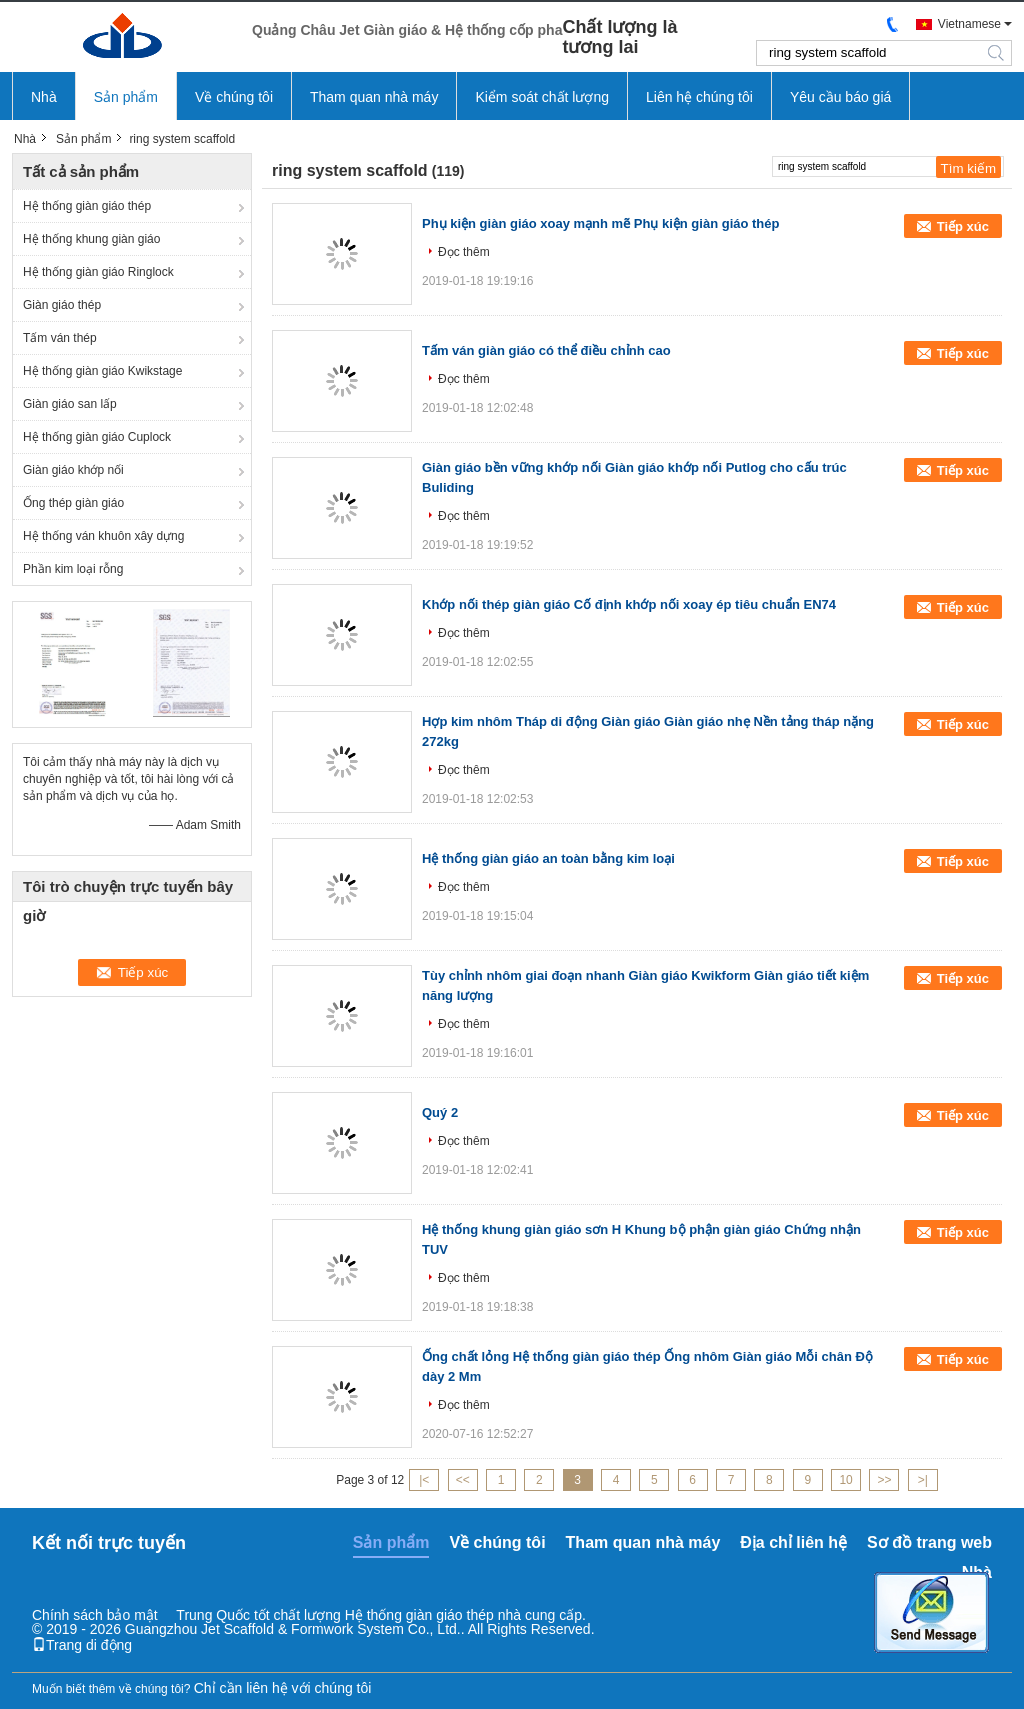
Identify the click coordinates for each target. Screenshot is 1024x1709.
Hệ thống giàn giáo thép (87, 206)
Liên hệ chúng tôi (699, 97)
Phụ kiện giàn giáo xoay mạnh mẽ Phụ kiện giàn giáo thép (601, 223)
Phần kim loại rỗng (73, 569)
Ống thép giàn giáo (73, 503)
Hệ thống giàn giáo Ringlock (98, 272)
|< (424, 1480)
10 (845, 1480)
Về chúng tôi (234, 97)
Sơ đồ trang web (929, 1542)
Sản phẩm (126, 97)
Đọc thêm (464, 252)
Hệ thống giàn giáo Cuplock (97, 437)
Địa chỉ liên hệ (793, 1542)
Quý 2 (440, 1112)
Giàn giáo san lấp (70, 404)
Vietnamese (969, 24)
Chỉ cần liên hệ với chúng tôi (283, 1688)
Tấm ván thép (60, 338)
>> (884, 1480)
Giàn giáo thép (62, 305)
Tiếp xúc (963, 226)
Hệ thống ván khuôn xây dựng (103, 536)
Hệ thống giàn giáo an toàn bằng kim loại (548, 858)
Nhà (44, 97)
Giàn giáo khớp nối (73, 470)
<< (463, 1480)
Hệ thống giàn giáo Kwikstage (102, 371)
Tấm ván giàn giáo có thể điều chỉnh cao (546, 350)
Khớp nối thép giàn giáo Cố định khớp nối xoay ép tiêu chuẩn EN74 (629, 604)
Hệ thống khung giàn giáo (91, 239)
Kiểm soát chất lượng (542, 97)
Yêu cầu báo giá (840, 97)
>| (923, 1480)
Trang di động (82, 1645)
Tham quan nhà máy (374, 97)
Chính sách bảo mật (95, 1615)
